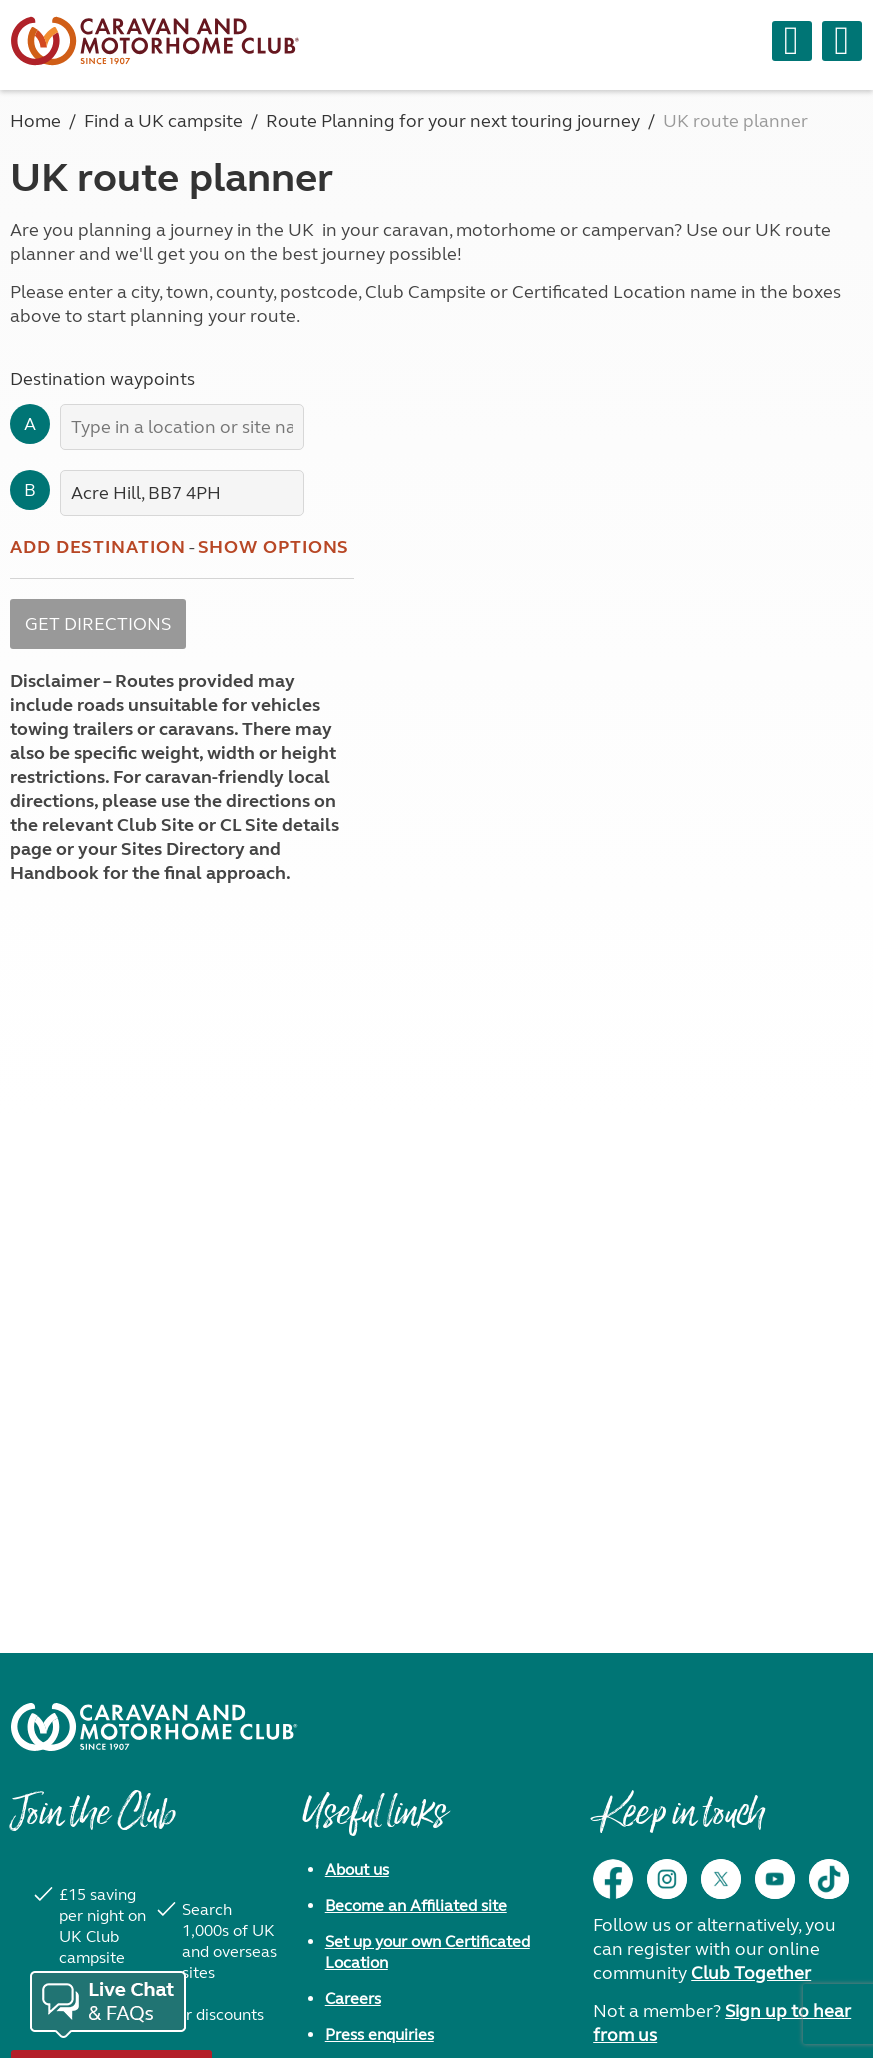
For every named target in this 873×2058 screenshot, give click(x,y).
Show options (274, 547)
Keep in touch (678, 1823)
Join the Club (93, 1823)
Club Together (751, 1973)
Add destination (98, 547)
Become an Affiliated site (416, 1905)
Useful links (374, 1823)
